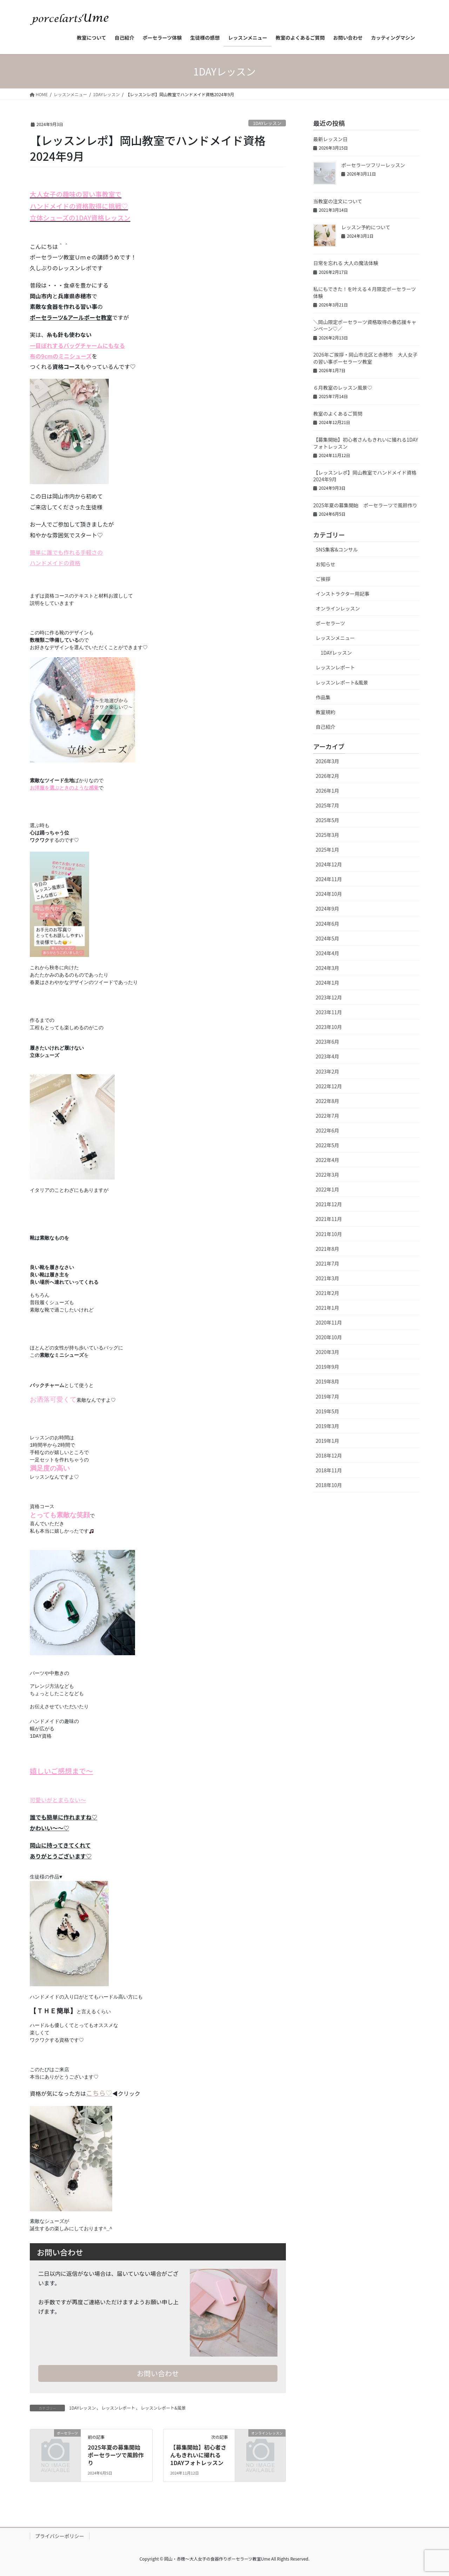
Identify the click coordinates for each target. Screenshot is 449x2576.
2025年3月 (327, 834)
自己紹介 (325, 726)
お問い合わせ (158, 2373)
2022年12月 (329, 1086)
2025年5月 (327, 820)
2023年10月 (329, 1026)
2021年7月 (327, 1263)
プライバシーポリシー (59, 2535)
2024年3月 (327, 967)
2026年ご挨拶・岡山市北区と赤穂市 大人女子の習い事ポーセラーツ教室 (365, 358)
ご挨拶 (323, 578)
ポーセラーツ (330, 623)
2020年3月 (327, 1351)
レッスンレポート (118, 2408)
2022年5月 (327, 1145)
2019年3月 (327, 1425)
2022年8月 (327, 1100)
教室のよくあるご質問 (337, 413)
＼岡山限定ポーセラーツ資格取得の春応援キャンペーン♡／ (364, 325)
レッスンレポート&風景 (163, 2408)
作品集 (323, 697)
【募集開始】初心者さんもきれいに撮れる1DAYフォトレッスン (198, 2455)
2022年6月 (327, 1130)
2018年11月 (329, 1470)
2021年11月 (329, 1218)
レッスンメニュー (335, 637)
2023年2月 (327, 1071)
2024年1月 (327, 982)
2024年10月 (329, 893)
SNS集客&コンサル (337, 549)
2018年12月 (329, 1455)
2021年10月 (329, 1233)
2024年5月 (327, 938)
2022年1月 (327, 1189)
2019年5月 (327, 1411)
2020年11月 (329, 1322)
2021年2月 (327, 1292)
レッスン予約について (365, 227)
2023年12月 (329, 997)
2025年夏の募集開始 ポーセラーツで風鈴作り (117, 2455)
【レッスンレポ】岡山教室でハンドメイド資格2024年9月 (364, 476)
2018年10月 (329, 1484)
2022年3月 (327, 1174)
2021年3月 (327, 1278)
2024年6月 (327, 923)
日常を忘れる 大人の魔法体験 (345, 262)
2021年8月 (327, 1248)
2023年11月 (329, 1012)
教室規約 (325, 711)
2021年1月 (327, 1307)
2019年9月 (327, 1366)
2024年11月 (329, 879)
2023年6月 (327, 1041)
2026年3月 (327, 761)
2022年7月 (327, 1115)
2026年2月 (327, 775)
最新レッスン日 (330, 139)
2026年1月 (327, 790)
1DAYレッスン (267, 123)
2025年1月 (327, 849)
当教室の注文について (337, 201)
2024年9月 (327, 908)
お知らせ (325, 564)
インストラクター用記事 (342, 593)
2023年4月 (327, 1056)
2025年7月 (327, 805)
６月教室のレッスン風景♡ (342, 387)
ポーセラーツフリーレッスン (373, 165)
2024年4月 (327, 953)
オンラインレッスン (338, 608)
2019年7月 (327, 1396)
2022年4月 (327, 1159)
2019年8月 (327, 1381)
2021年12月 (329, 1204)
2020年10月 (329, 1337)
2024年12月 (329, 864)
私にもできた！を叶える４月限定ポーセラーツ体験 (364, 292)
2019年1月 (327, 1440)
